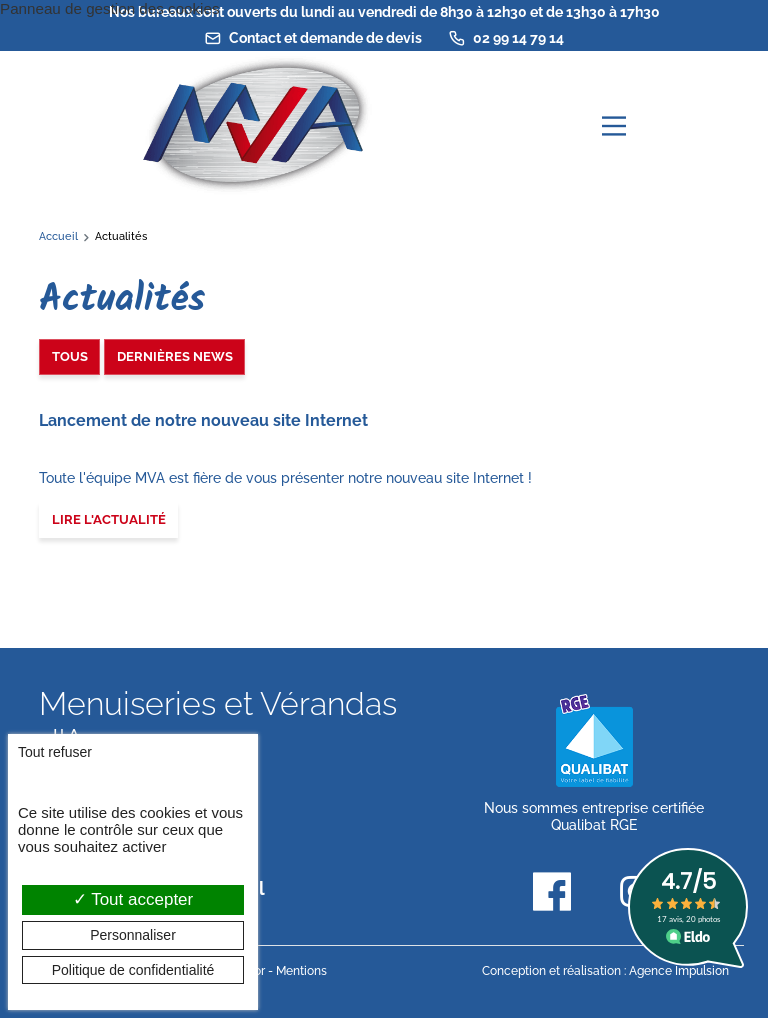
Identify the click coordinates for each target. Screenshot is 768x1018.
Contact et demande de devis (313, 38)
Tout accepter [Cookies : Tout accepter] (133, 899)
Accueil (58, 236)
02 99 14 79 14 (506, 38)
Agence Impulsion (679, 971)
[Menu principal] (614, 126)
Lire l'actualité (109, 519)
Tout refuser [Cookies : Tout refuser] (55, 752)
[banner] (254, 125)
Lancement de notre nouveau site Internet (203, 420)
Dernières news (175, 356)
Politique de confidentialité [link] (133, 970)
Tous (70, 356)
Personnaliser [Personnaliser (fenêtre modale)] (133, 935)
